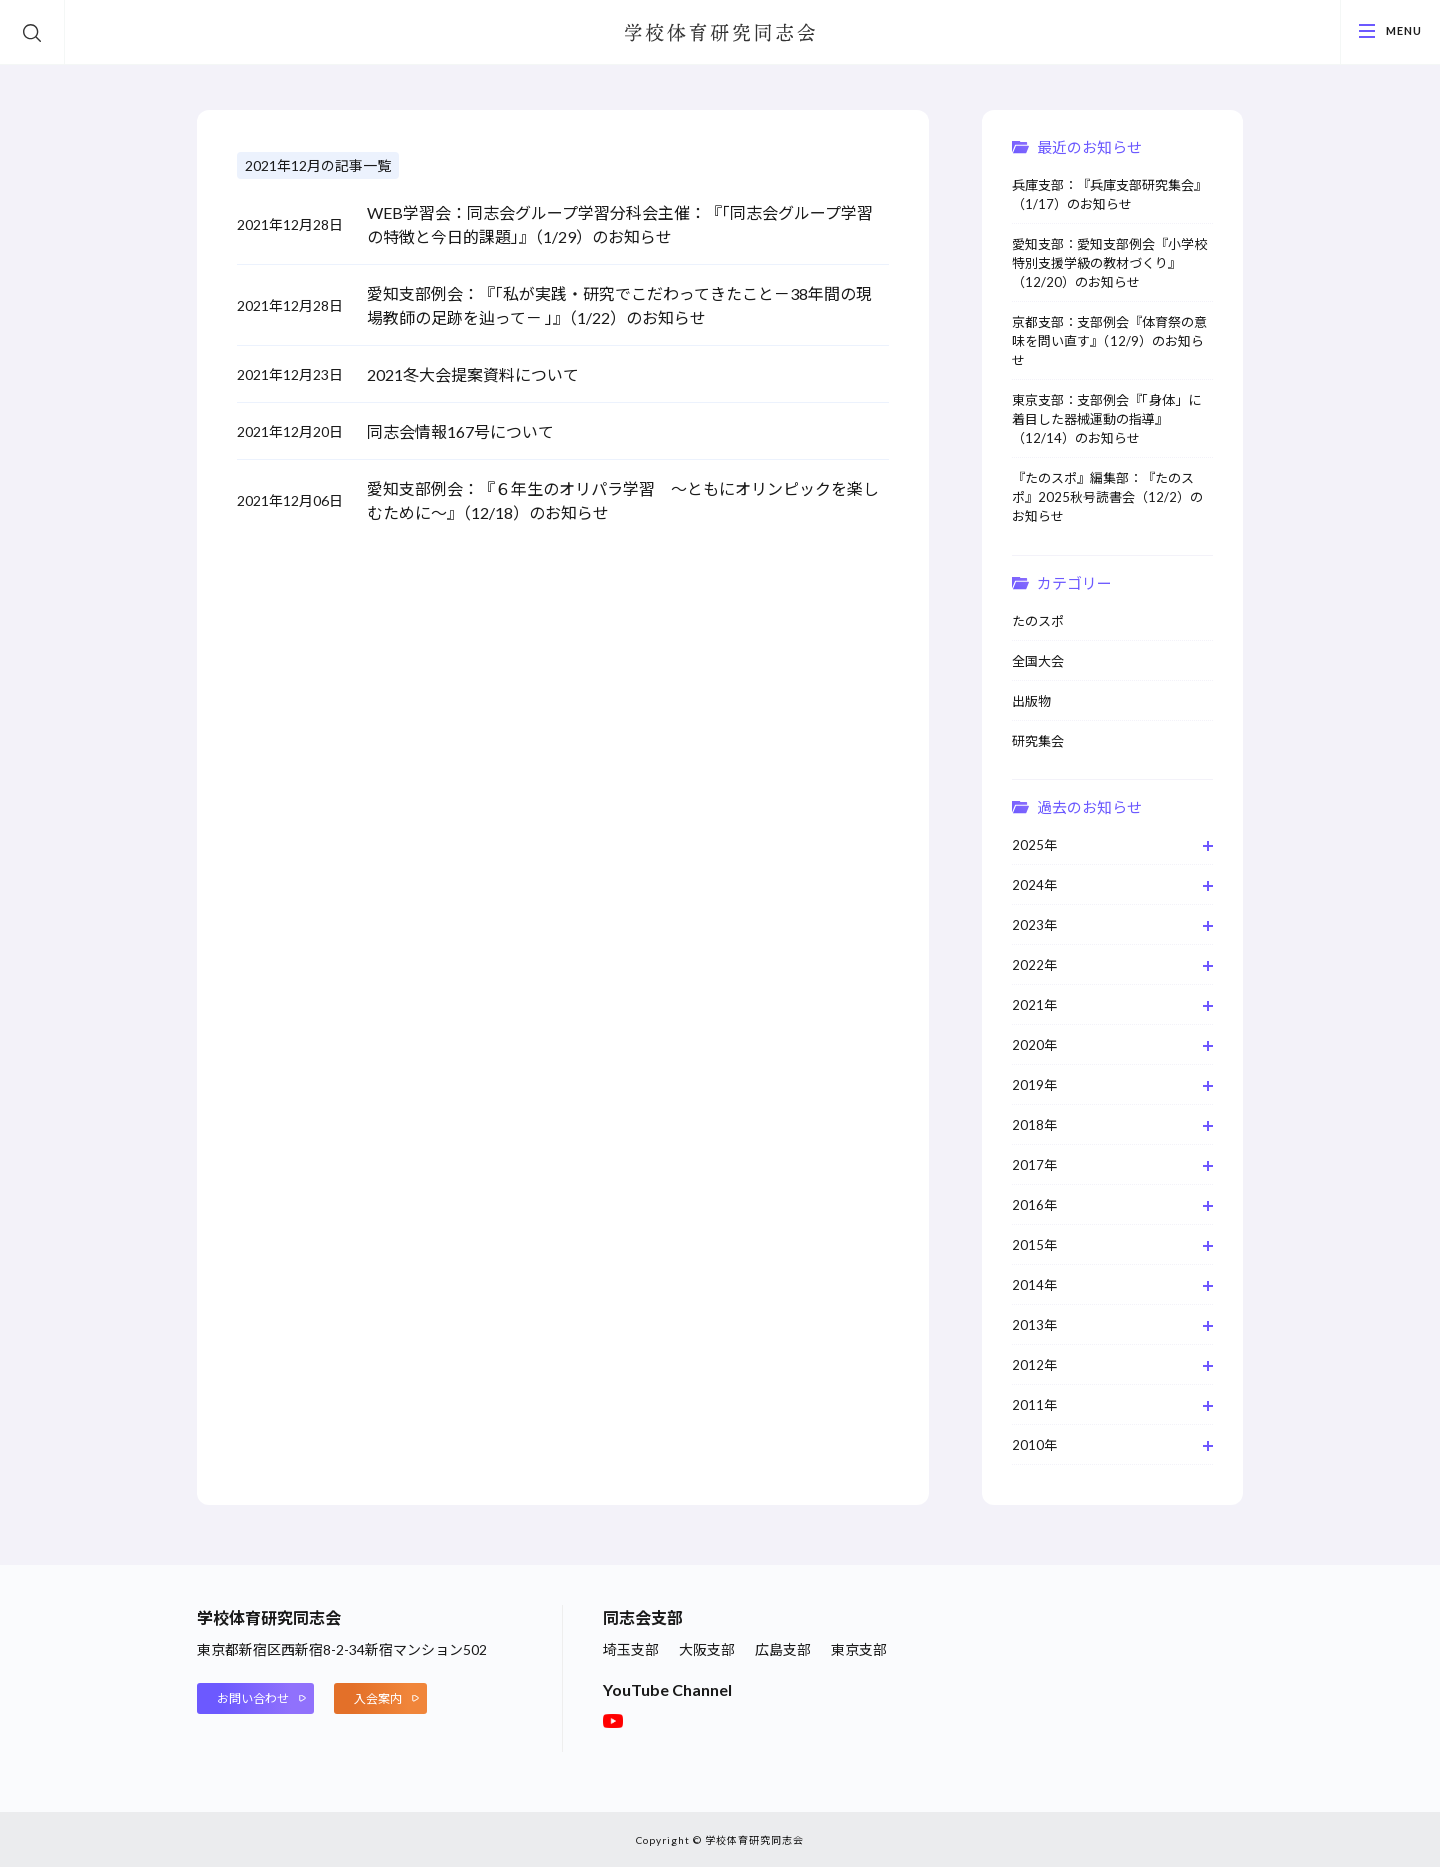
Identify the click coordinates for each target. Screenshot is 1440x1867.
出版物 (1031, 701)
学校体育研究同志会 (720, 34)
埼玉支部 (631, 1649)
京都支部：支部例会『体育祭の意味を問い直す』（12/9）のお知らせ (1109, 341)
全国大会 (1038, 661)
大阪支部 (707, 1649)
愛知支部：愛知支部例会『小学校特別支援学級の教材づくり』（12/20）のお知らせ (1109, 263)
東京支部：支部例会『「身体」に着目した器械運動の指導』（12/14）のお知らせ (1106, 419)
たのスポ (1038, 621)
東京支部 (859, 1649)
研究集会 (1038, 741)
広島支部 (783, 1649)
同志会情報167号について (460, 431)
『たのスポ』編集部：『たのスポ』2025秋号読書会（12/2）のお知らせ (1107, 497)
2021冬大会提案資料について (473, 374)
